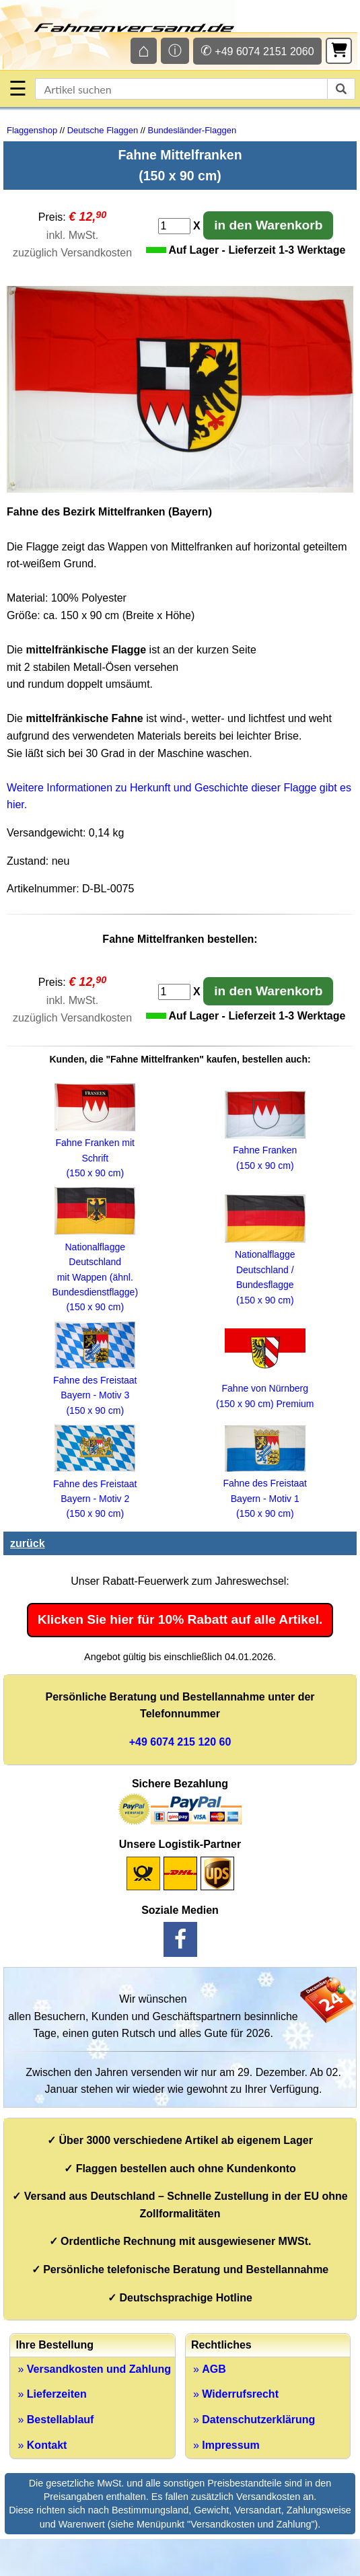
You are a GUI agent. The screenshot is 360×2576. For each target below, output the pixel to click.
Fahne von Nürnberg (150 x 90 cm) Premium (265, 1388)
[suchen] (341, 89)
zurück (27, 1543)
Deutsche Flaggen (103, 130)
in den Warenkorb (268, 225)
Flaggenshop (32, 130)
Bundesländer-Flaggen (192, 130)
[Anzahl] (174, 226)
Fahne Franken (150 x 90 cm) (265, 1150)
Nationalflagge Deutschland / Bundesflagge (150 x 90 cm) (265, 1269)
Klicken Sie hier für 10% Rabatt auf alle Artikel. (180, 1619)
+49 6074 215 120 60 (180, 1742)
